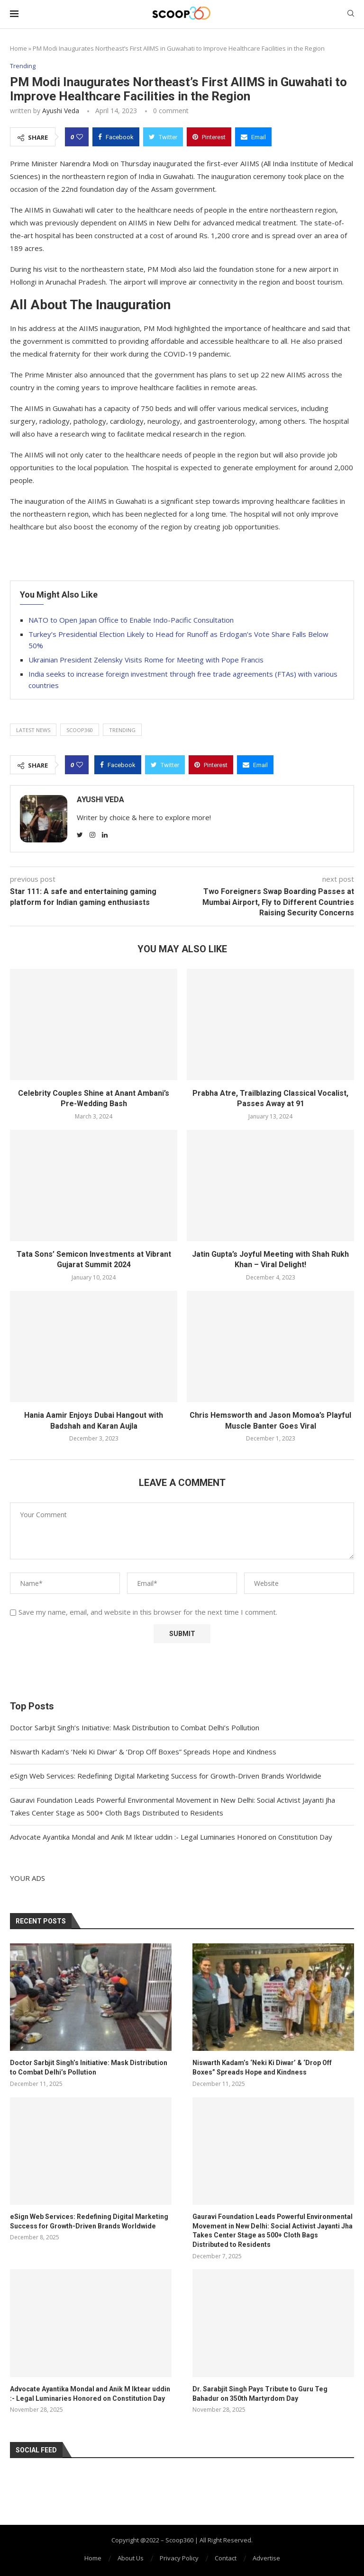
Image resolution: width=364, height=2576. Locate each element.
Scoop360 (79, 729)
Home (18, 48)
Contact (226, 2558)
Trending (23, 66)
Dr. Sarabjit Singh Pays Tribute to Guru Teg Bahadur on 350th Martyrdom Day (259, 2393)
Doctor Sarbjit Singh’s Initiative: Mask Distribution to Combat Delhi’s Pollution (134, 1727)
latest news (33, 729)
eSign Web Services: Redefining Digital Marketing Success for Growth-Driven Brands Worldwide (165, 1775)
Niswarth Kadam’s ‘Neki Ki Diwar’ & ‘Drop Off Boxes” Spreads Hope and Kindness (143, 1751)
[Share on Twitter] (163, 137)
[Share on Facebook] (115, 137)
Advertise (266, 2558)
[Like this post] (79, 137)
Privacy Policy (179, 2558)
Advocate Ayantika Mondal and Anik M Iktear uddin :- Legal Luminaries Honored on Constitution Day (171, 1837)
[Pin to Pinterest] (209, 137)
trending (122, 729)
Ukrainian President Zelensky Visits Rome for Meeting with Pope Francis (146, 659)
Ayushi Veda (60, 111)
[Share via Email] (253, 137)
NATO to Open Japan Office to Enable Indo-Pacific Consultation (131, 620)
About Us (131, 2558)
